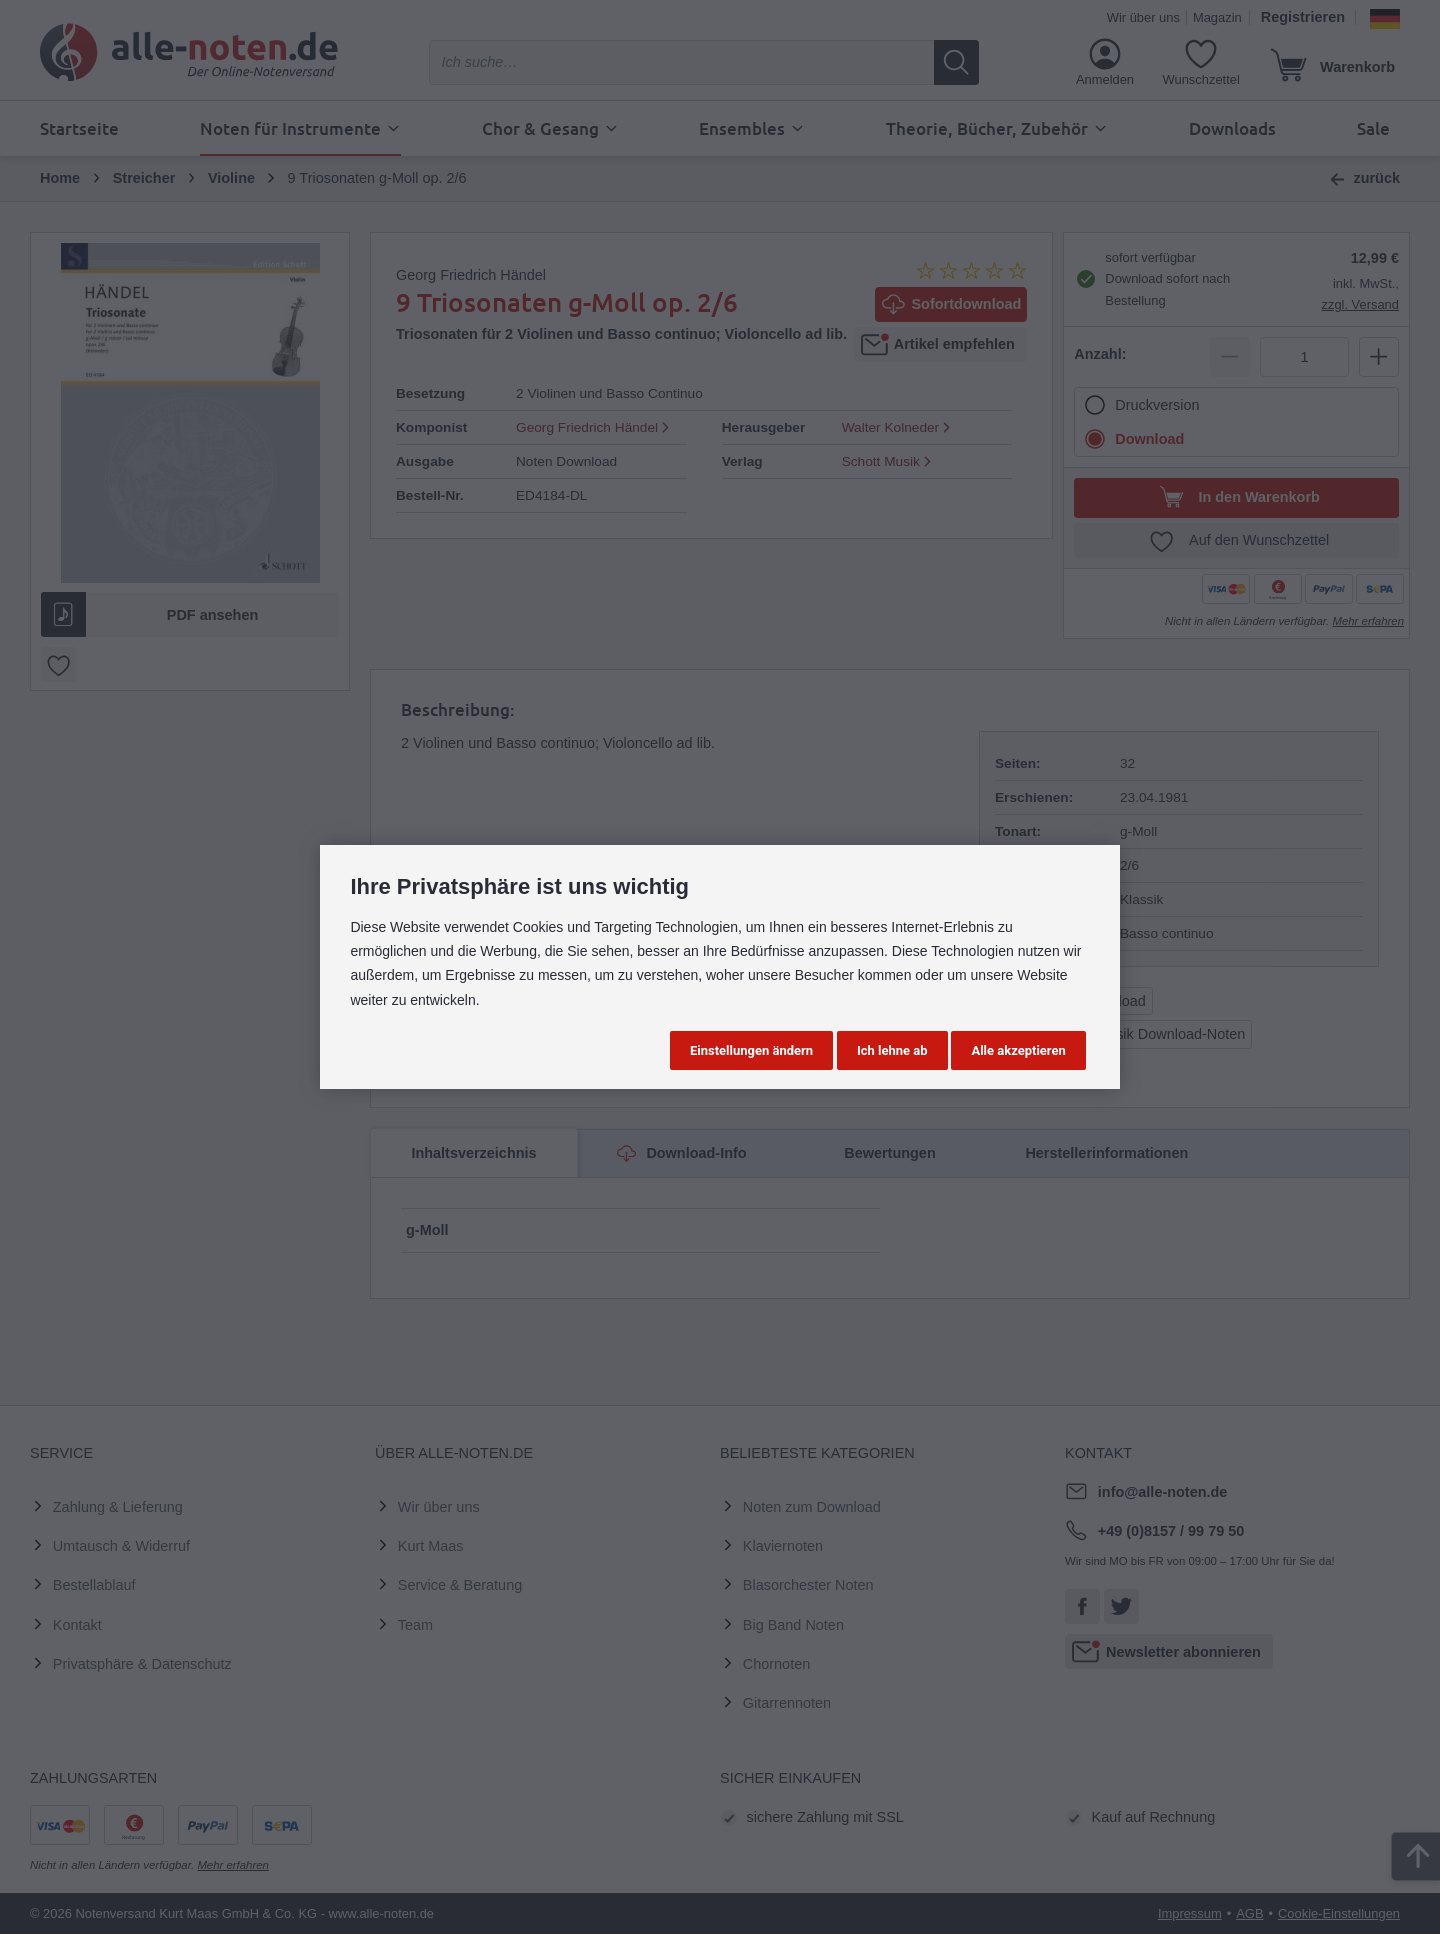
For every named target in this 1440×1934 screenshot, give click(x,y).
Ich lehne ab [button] (892, 1050)
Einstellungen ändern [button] (751, 1050)
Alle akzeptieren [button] (1018, 1050)
